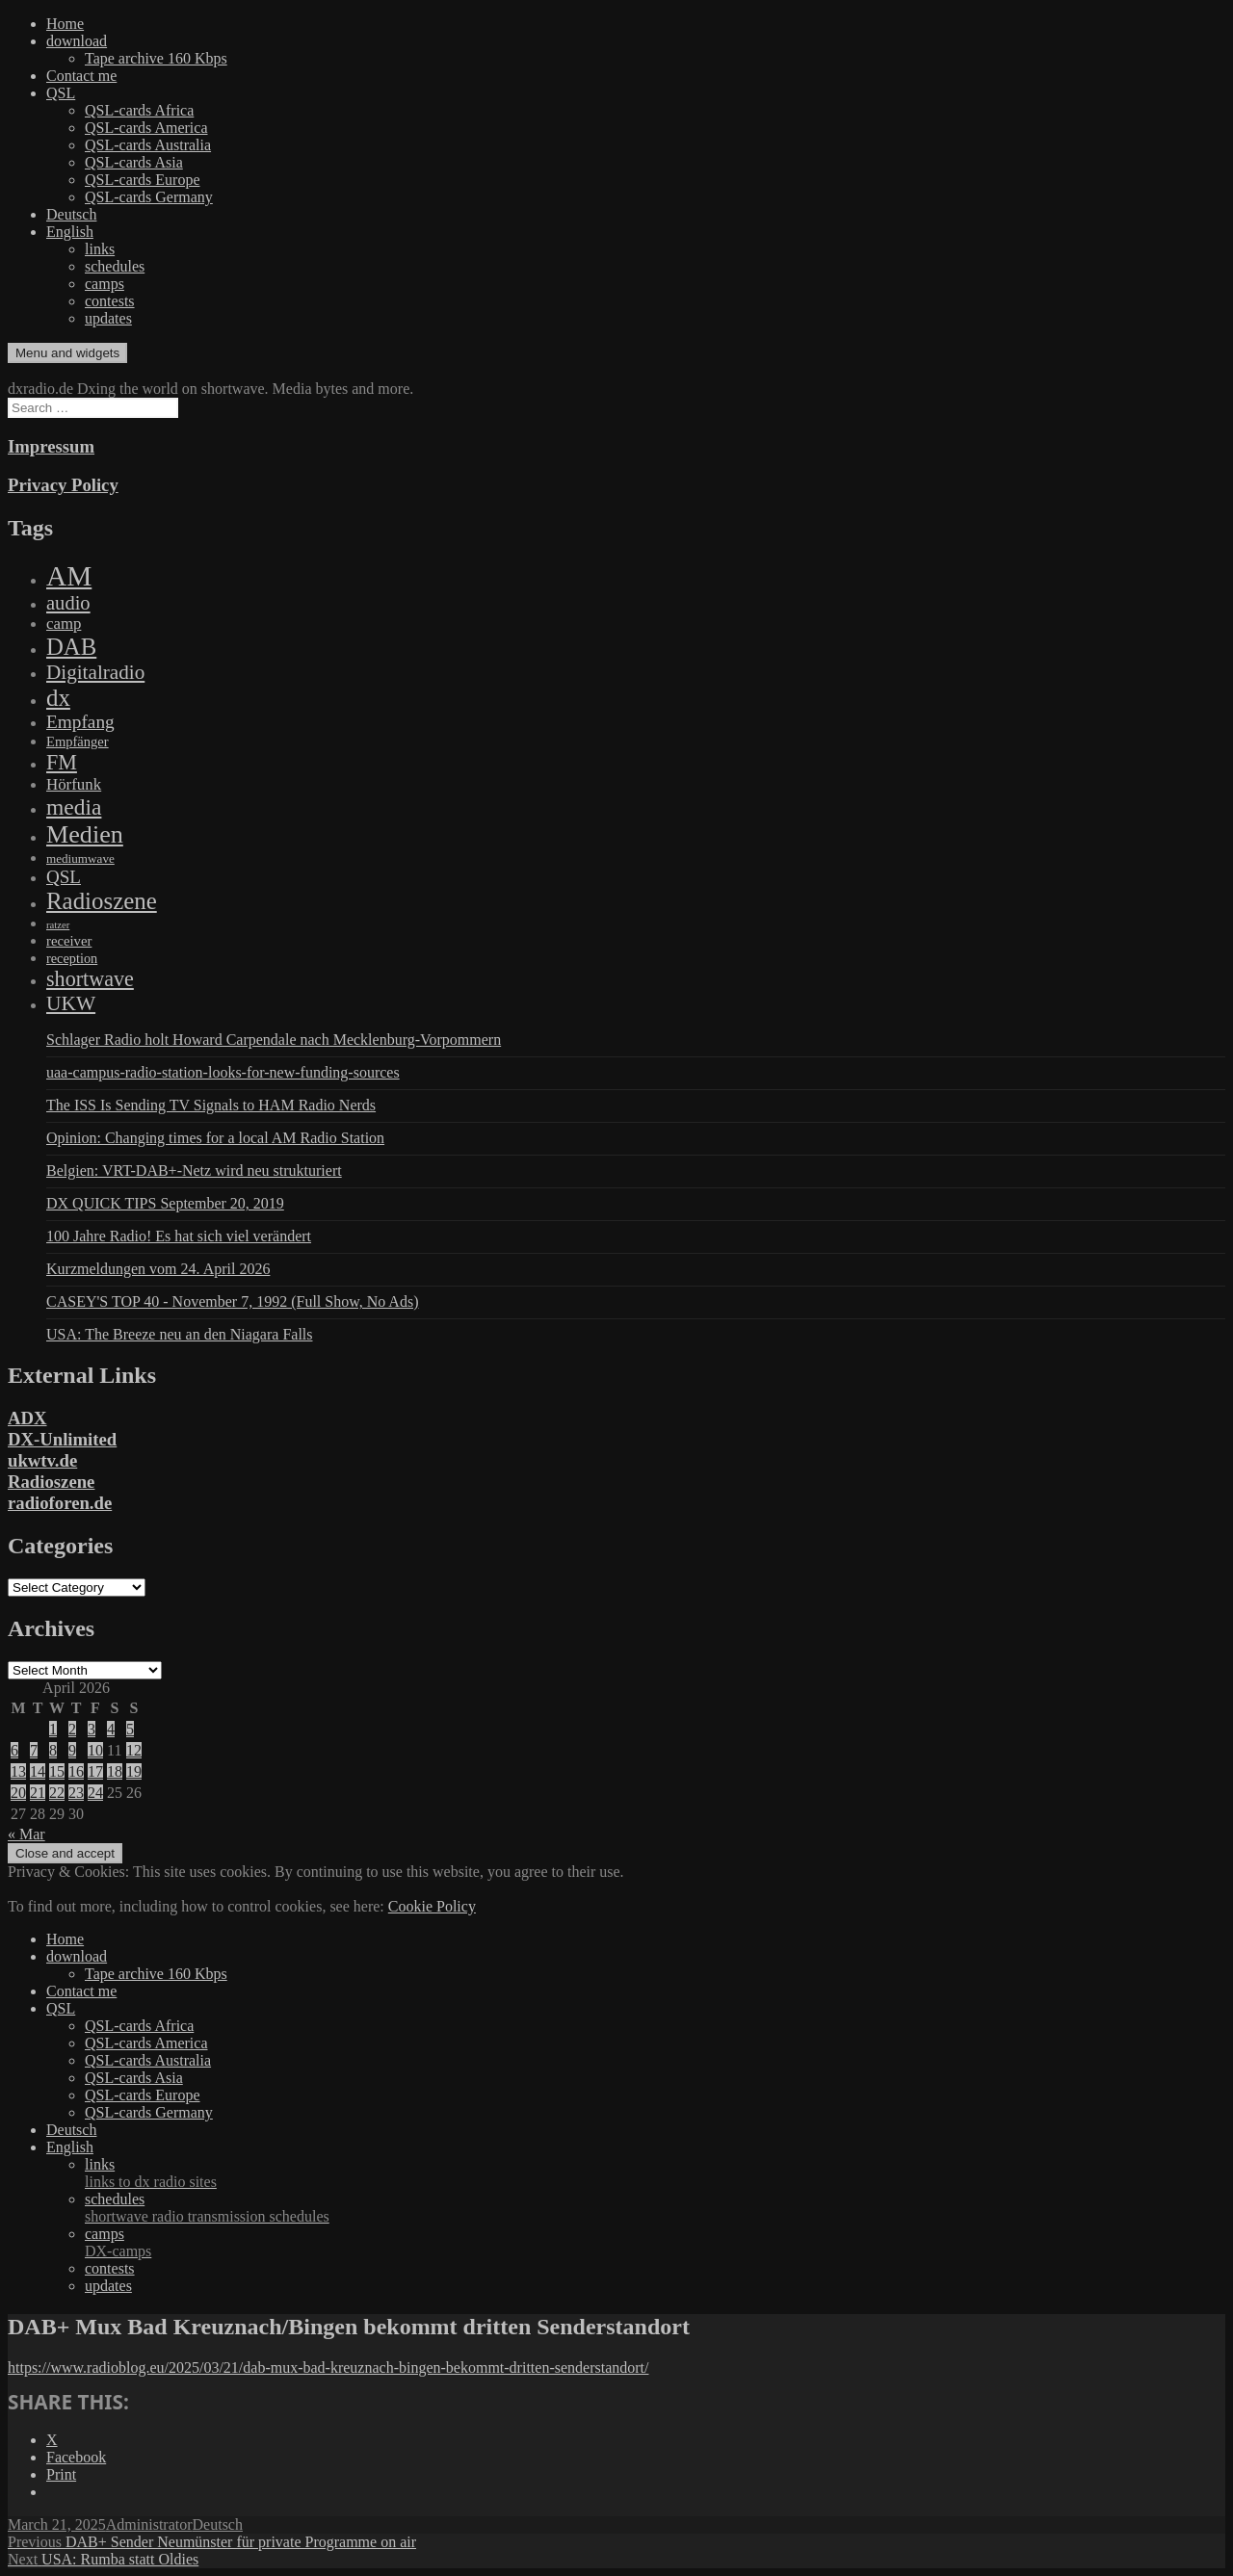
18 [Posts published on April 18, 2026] (114, 1771)
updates (108, 318)
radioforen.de (60, 1503)
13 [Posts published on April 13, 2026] (18, 1771)
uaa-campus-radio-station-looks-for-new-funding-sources (223, 1072)
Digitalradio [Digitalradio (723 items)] (95, 672)
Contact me (81, 75)
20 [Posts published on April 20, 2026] (18, 1792)
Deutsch (71, 214)
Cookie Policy (432, 1906)
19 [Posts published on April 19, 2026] (134, 1771)
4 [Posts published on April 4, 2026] (111, 1729)
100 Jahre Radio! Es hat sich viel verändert (178, 1236)
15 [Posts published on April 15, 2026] (57, 1771)
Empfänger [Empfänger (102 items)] (77, 741)
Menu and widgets (67, 353)
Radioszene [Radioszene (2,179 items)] (101, 901)
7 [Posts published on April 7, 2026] (34, 1750)
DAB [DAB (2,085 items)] (71, 647)
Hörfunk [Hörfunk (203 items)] (73, 784)
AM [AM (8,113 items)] (69, 575)
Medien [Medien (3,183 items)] (84, 834)
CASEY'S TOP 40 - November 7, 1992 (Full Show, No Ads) (232, 1301)
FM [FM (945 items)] (61, 762)
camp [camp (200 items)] (63, 623)
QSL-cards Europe (142, 179)
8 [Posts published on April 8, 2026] (53, 1750)
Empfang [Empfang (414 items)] (80, 722)
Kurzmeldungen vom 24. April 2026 (158, 1269)
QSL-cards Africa (139, 110)
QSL (60, 93)
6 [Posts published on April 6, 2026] (14, 1750)
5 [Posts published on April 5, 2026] (130, 1729)
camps (104, 283)
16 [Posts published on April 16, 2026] (76, 1771)
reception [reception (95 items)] (71, 958)
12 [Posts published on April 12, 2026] (134, 1750)
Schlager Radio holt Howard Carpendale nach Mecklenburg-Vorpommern (273, 1039)
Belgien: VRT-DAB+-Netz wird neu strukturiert (194, 1170)
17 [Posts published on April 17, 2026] (95, 1771)
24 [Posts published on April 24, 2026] (95, 1792)
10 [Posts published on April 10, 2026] (95, 1750)
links (100, 249)
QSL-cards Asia (134, 162)
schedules (114, 266)
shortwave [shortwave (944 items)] (90, 979)
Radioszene (51, 1481)
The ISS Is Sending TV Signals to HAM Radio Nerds (211, 1105)
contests (110, 301)
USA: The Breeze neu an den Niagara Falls (179, 1334)
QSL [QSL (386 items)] (63, 877)
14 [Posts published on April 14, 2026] (37, 1771)
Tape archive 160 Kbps (156, 58)
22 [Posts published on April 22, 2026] (57, 1792)
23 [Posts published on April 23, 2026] (76, 1792)
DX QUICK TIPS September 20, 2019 (165, 1203)
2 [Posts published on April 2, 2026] (72, 1729)
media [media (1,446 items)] (73, 807)
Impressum (51, 446)
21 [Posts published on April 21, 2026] (37, 1792)
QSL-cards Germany (149, 197)
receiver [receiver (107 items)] (69, 941)
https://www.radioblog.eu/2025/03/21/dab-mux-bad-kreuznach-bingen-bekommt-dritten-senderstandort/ (328, 2367)
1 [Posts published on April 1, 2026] (53, 1729)
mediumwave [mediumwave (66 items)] (80, 858)
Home (65, 23)
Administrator (149, 2524)
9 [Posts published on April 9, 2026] (72, 1750)
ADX (27, 1418)
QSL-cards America (146, 127)
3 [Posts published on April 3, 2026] (91, 1729)
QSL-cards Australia (148, 145)
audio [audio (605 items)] (68, 602)
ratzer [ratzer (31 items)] (57, 925)
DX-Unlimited (62, 1439)
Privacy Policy (63, 485)
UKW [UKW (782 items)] (70, 1003)
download (76, 41)
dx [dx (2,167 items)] (58, 698)
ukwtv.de (42, 1460)
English (69, 231)
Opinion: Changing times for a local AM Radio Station (215, 1138)
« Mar (26, 1834)
